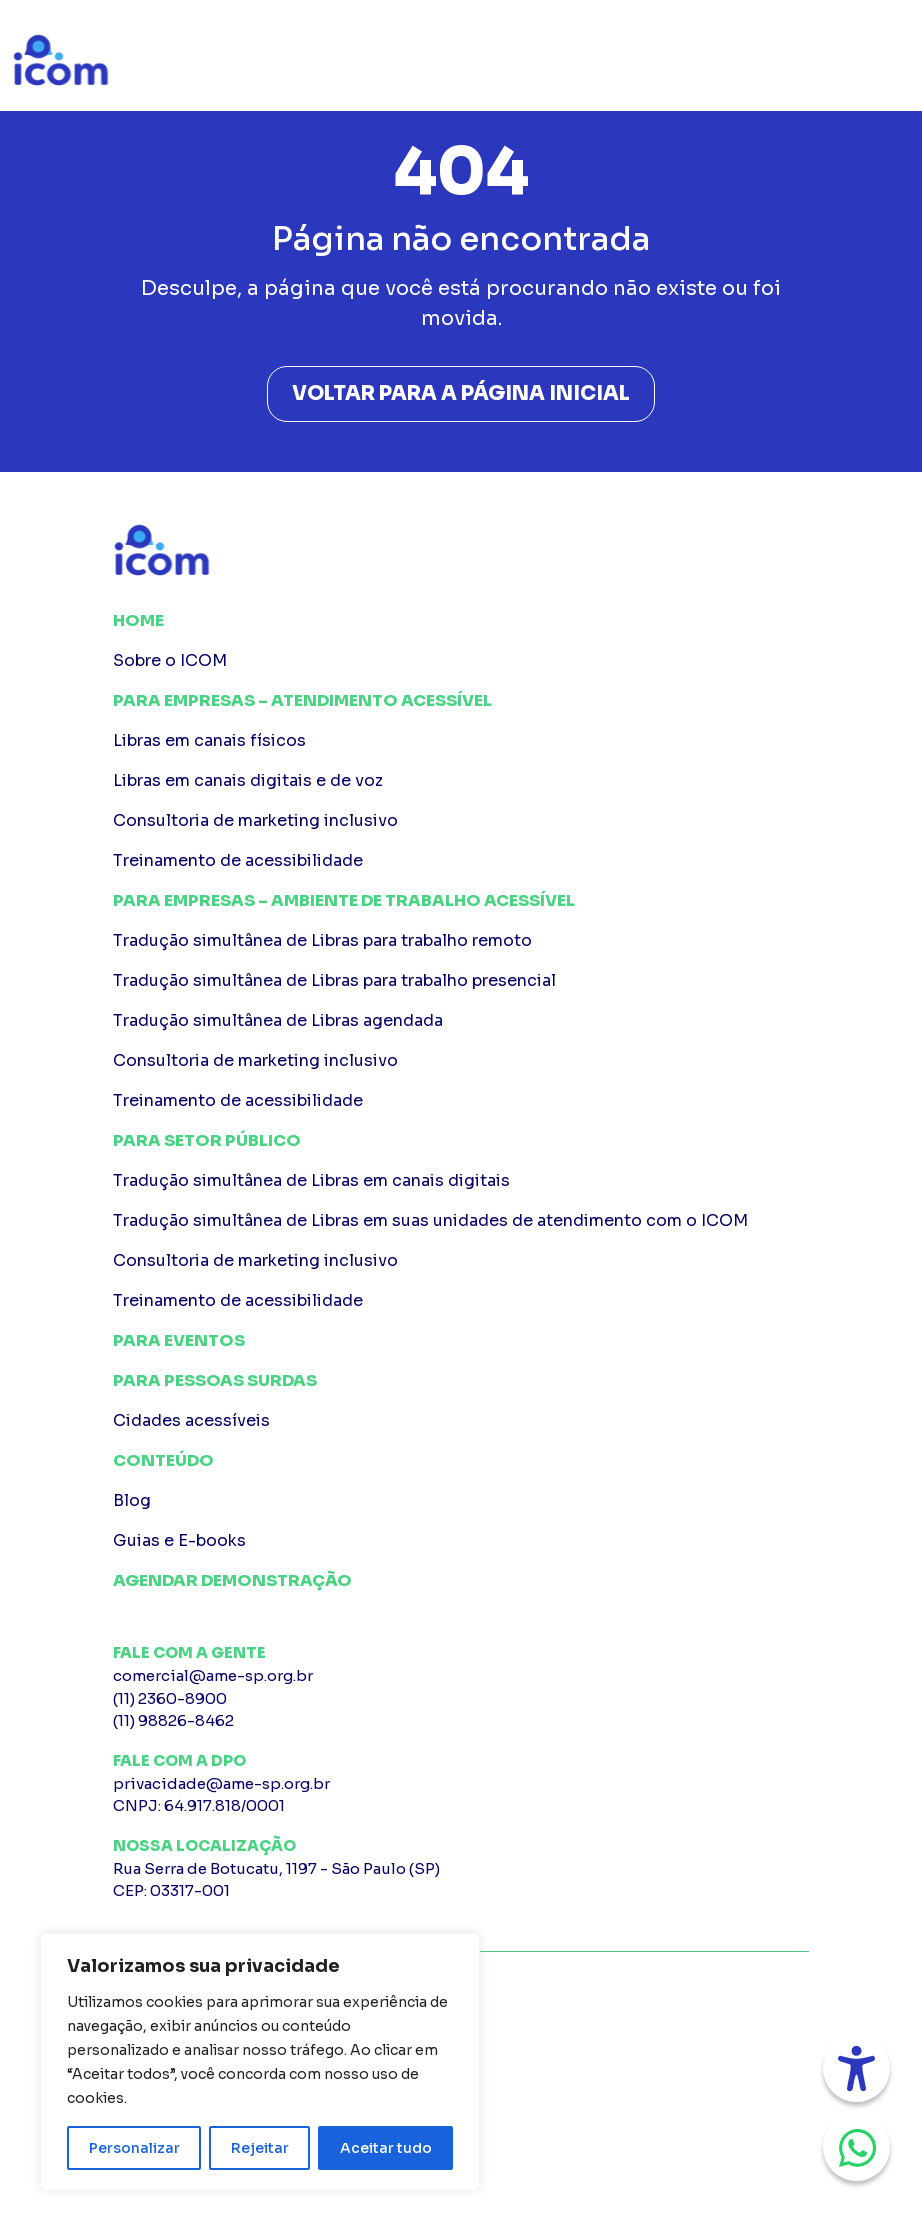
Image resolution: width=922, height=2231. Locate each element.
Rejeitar (260, 2148)
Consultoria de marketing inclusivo (255, 820)
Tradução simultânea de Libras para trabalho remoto (322, 940)
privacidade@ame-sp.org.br (221, 1783)
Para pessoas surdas (215, 1380)
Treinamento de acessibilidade (238, 860)
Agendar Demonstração (232, 1580)
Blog (132, 1500)
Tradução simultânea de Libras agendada (278, 1020)
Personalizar (134, 2148)
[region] (260, 2062)
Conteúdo (163, 1460)
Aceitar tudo (386, 2148)
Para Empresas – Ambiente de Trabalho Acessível (344, 900)
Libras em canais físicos (209, 740)
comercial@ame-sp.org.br (213, 1675)
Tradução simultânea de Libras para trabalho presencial (334, 980)
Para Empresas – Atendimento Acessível (302, 700)
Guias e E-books (179, 1540)
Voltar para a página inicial (461, 393)
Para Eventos (179, 1340)
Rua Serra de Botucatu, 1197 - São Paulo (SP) (461, 1881)
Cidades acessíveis (191, 1420)
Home (138, 620)
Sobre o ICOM (170, 660)
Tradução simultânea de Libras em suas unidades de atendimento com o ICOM (430, 1220)
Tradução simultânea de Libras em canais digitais (311, 1180)
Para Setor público (207, 1140)
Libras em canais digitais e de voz (248, 780)
